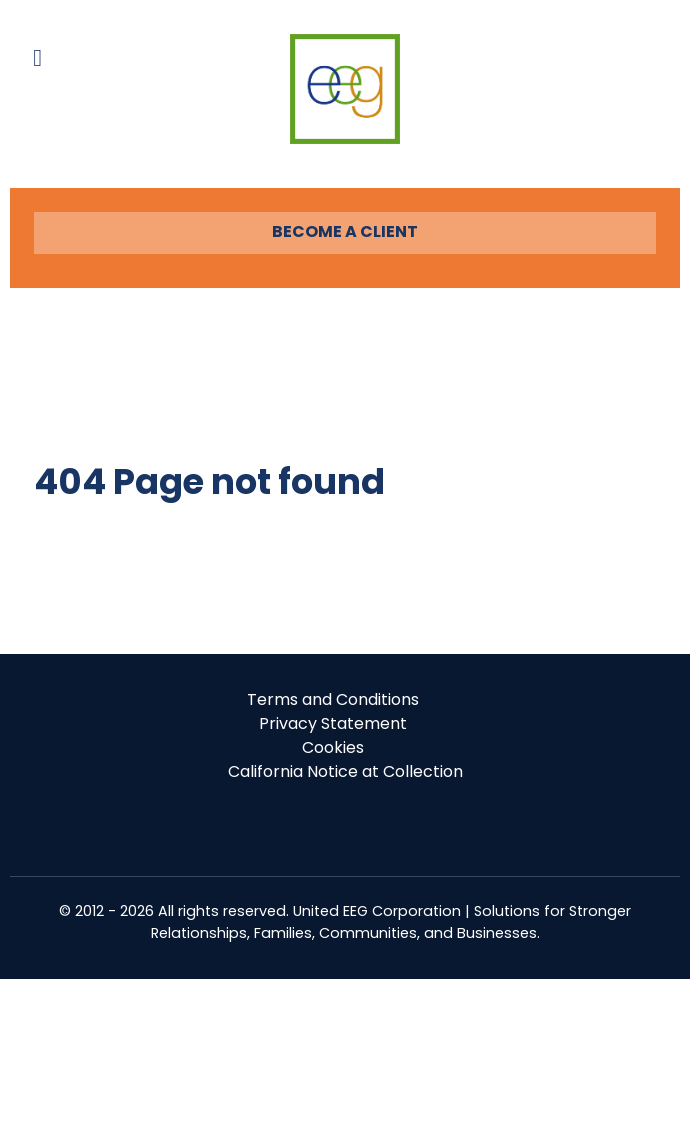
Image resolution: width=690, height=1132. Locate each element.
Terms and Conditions (333, 699)
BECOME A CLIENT (345, 231)
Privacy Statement (333, 723)
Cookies (333, 747)
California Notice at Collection (345, 771)
